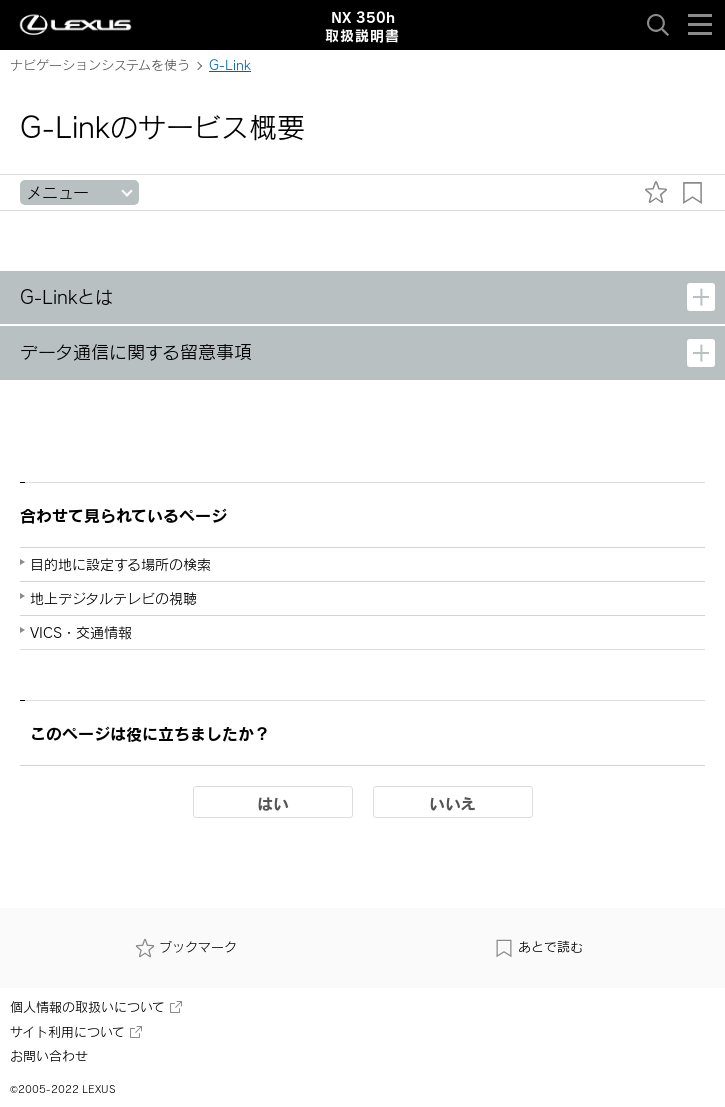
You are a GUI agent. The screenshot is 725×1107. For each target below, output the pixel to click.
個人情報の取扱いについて (96, 1007)
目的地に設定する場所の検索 (120, 564)
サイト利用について (76, 1032)
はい (273, 803)
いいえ (452, 803)
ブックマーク (186, 947)
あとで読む (538, 947)
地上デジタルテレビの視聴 (113, 598)
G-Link (230, 65)
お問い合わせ (49, 1056)
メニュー (57, 192)
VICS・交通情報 (81, 632)
